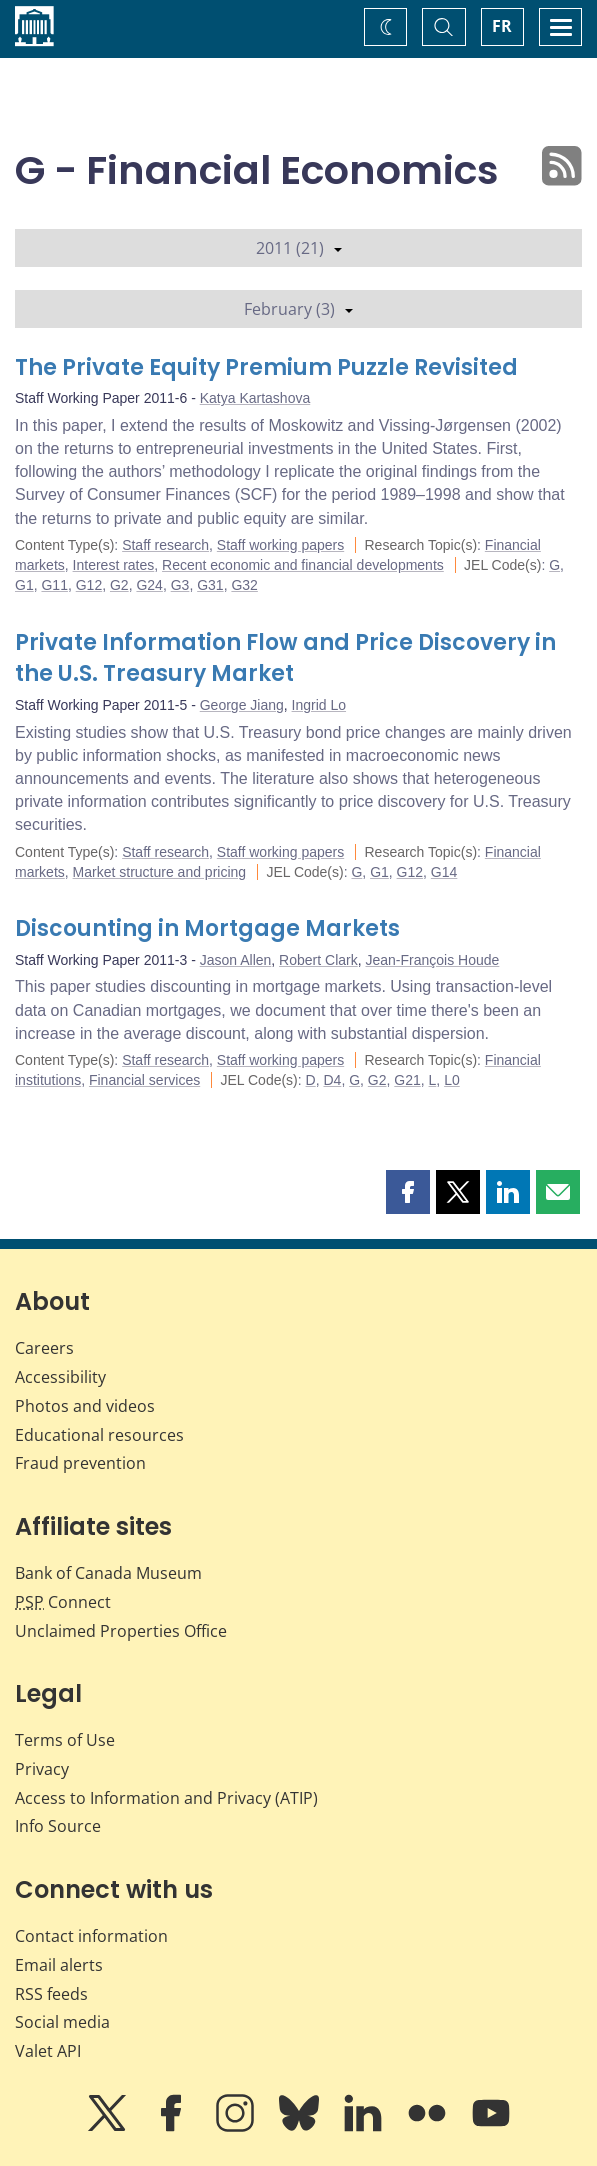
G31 (210, 585)
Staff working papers (280, 545)
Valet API (48, 2051)
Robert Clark (318, 960)
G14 (444, 872)
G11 (54, 585)
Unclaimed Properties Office (121, 1631)
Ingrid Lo (319, 705)
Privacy (42, 1769)
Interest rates (114, 565)
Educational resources (99, 1435)
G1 (24, 585)
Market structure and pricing (160, 872)
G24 (149, 585)
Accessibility (60, 1377)
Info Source (58, 1826)
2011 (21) (299, 248)
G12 (89, 585)
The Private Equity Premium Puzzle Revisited (266, 367)
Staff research (165, 545)
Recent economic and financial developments (303, 565)
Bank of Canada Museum (108, 1573)
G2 (119, 585)
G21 (407, 1080)
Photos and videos (85, 1406)
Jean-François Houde (432, 960)
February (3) (298, 309)
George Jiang (242, 705)
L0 (452, 1080)
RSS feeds (51, 1994)
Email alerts (59, 1965)
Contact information (91, 1936)
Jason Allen (236, 960)
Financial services (144, 1080)
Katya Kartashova (255, 398)
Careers (44, 1348)
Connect (63, 1602)
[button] (408, 1192)
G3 (180, 585)
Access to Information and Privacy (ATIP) (166, 1798)
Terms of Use (65, 1740)
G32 (244, 585)
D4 (332, 1080)
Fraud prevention (80, 1463)
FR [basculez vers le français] (502, 26)
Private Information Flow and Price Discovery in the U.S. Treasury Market (285, 658)
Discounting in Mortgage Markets (207, 928)
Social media (62, 2022)
